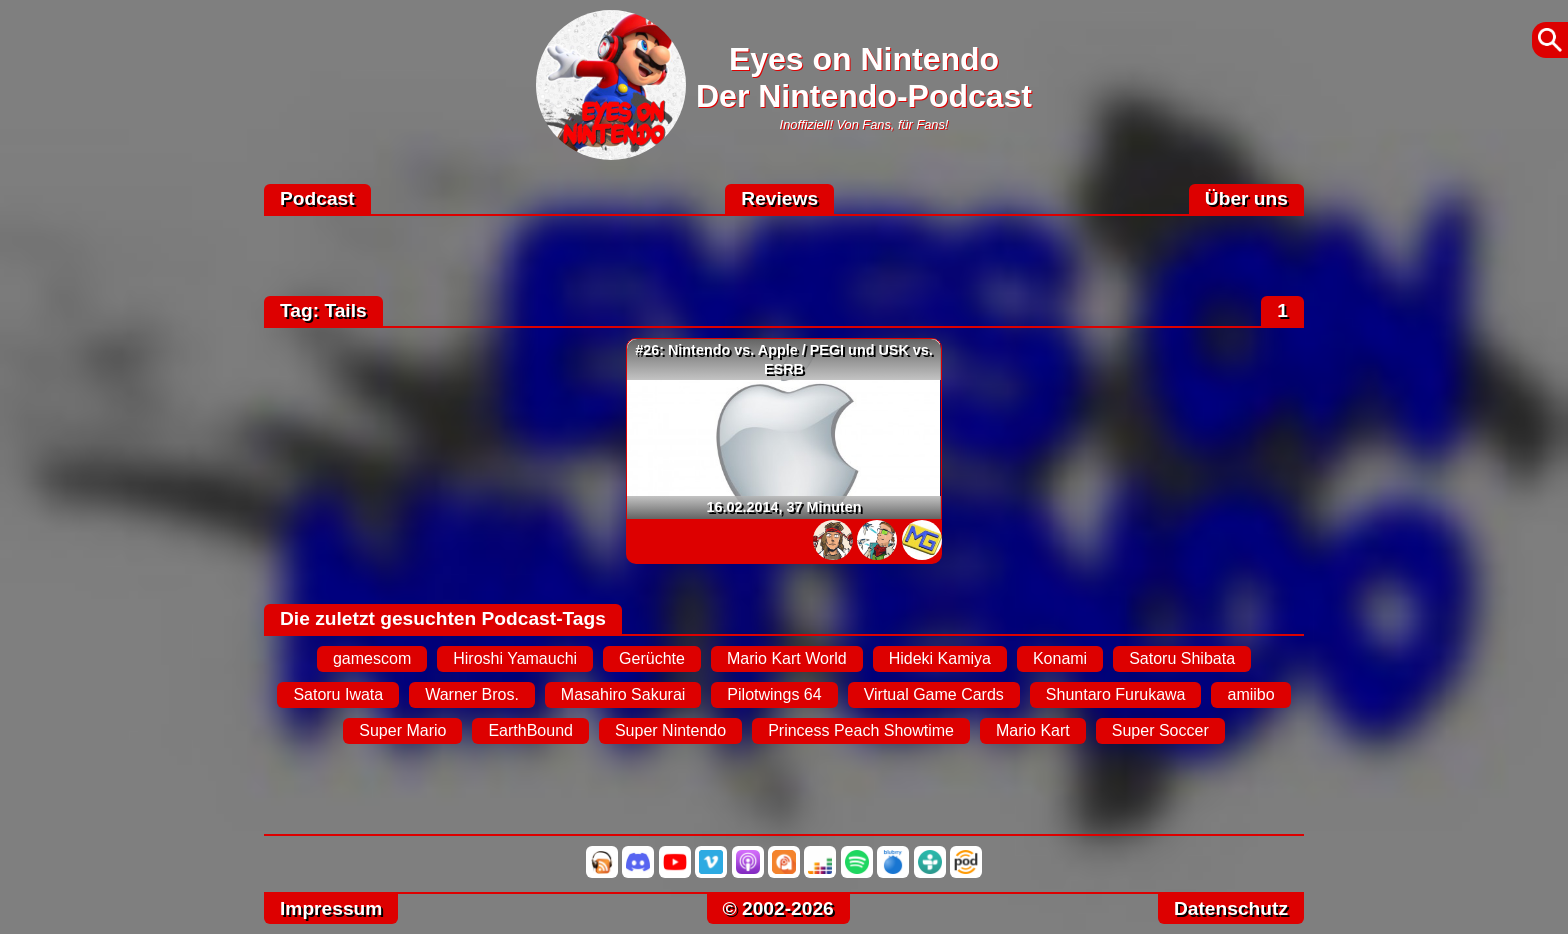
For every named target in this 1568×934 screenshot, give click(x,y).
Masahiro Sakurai (623, 694)
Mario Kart (1033, 730)
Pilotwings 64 (774, 694)
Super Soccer (1160, 730)
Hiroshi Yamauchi (515, 658)
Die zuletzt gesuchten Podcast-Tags (443, 618)
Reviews (779, 198)
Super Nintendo (670, 730)
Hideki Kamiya (940, 658)
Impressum (331, 908)
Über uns (1246, 198)
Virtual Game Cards (934, 694)
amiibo (1250, 694)
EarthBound (530, 730)
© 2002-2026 (778, 908)
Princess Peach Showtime (861, 730)
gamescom (372, 658)
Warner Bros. (472, 694)
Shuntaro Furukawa (1116, 694)
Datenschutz (1231, 908)
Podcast (317, 198)
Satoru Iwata (338, 694)
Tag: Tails (323, 310)
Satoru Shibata (1182, 658)
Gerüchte (652, 658)
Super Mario (402, 730)
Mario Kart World (787, 658)
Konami (1060, 658)
